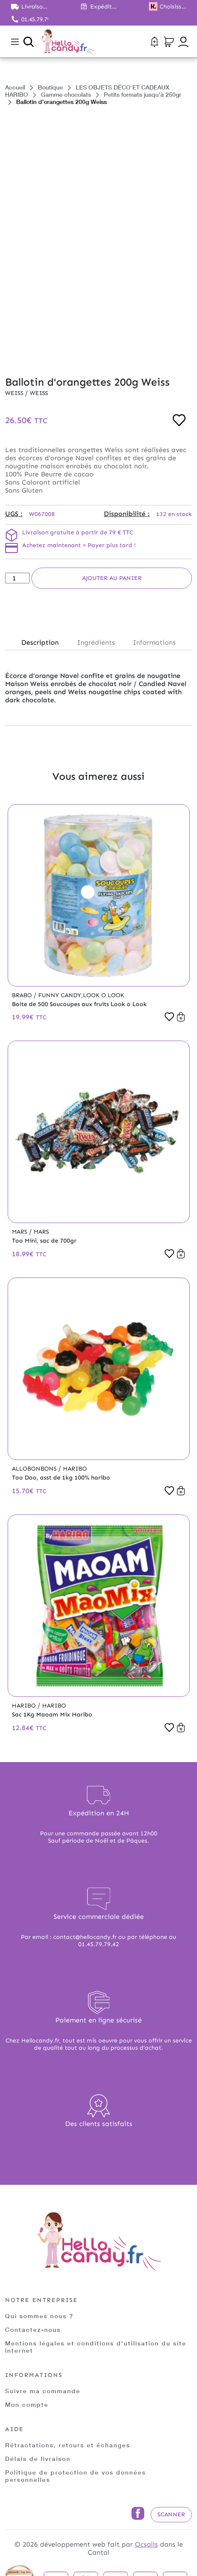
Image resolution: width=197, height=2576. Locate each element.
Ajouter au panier (112, 578)
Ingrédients (96, 642)
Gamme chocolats (66, 94)
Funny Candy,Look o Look (81, 995)
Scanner (171, 2514)
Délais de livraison (38, 2458)
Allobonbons (35, 1468)
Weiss (15, 393)
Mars (20, 1231)
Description (40, 642)
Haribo (75, 1468)
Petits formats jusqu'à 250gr (142, 94)
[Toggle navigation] (15, 41)
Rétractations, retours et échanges (67, 2445)
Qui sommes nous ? (39, 2315)
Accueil (15, 87)
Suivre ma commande (42, 2390)
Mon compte (27, 2404)
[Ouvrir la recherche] (28, 42)
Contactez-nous (33, 2329)
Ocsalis (146, 2544)
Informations (154, 642)
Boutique (50, 87)
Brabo (23, 995)
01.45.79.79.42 (34, 19)
